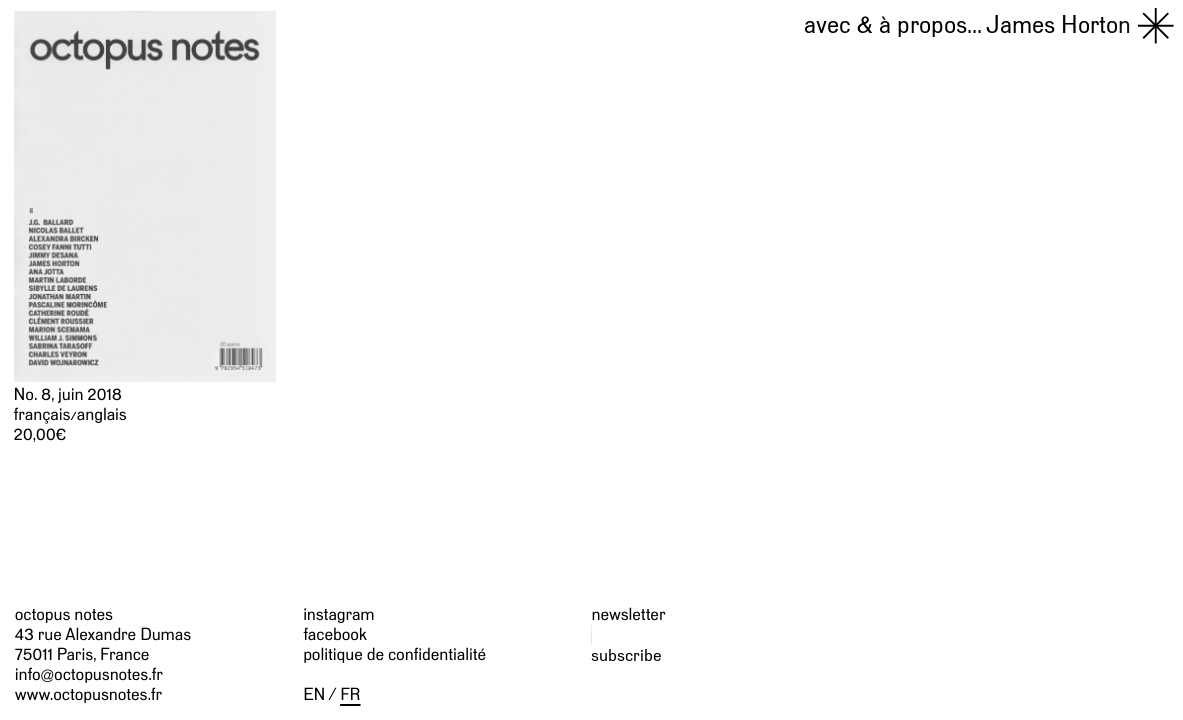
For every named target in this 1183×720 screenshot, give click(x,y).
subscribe (626, 655)
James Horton (967, 24)
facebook (335, 635)
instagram (338, 615)
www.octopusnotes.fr (88, 695)
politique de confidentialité (394, 655)
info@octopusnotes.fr (89, 675)
